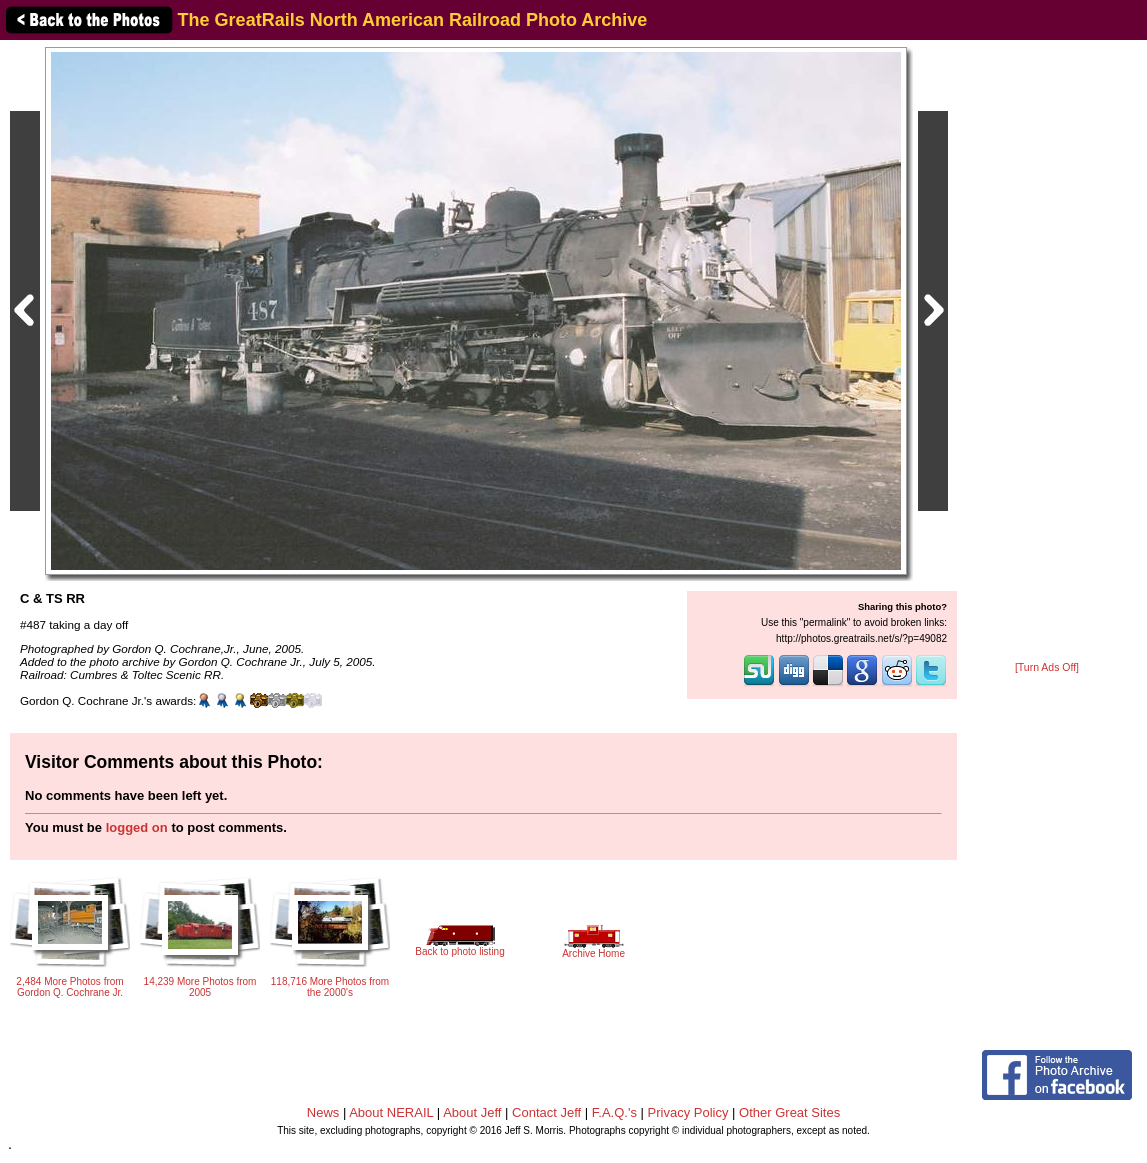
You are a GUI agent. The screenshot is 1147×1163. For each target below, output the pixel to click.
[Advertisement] (1047, 352)
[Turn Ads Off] (1047, 667)
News (323, 1112)
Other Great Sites (789, 1112)
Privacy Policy (688, 1112)
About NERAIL (391, 1112)
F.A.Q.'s (614, 1112)
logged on (137, 827)
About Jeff (472, 1112)
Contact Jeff (546, 1112)
